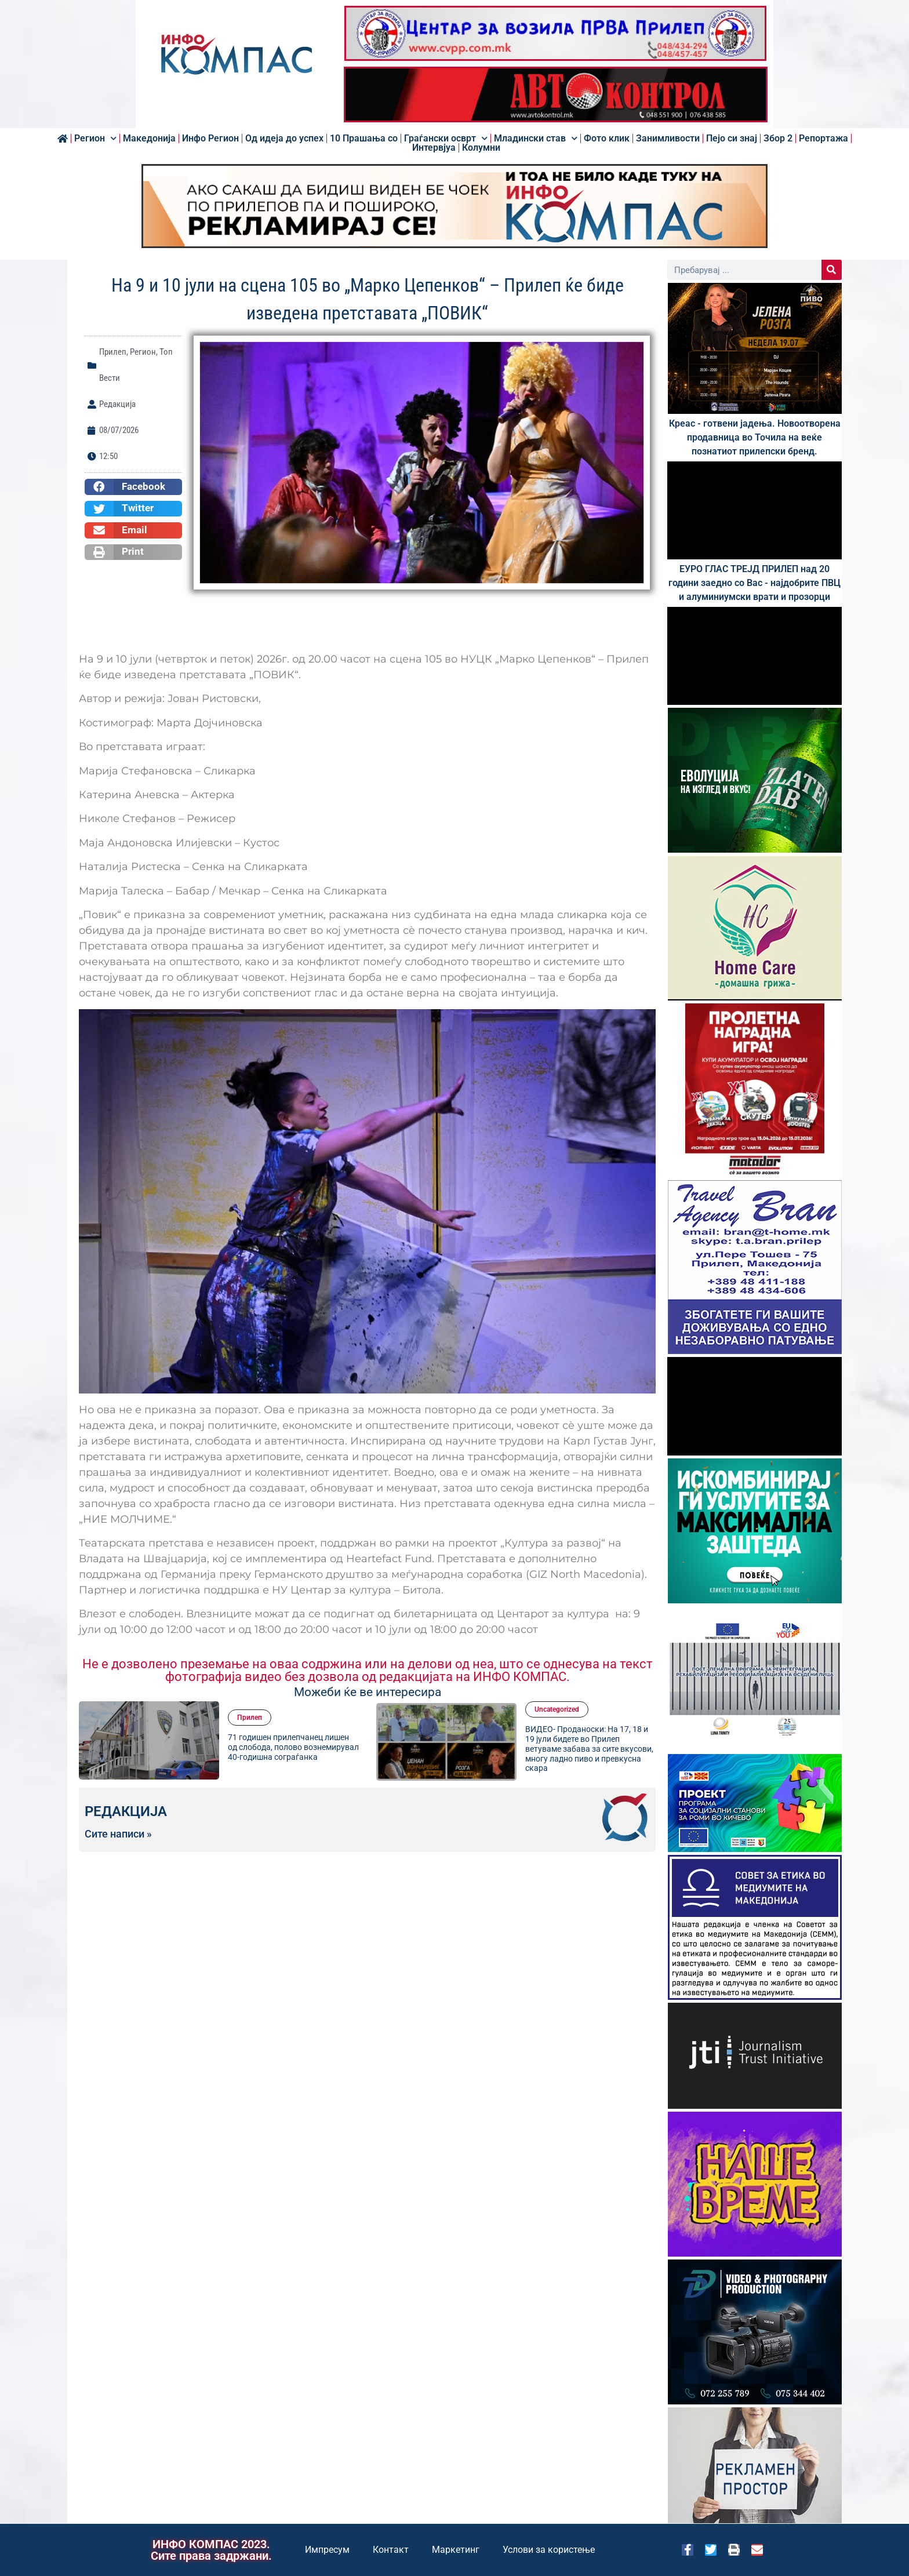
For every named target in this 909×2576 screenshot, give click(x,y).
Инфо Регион (210, 138)
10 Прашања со (364, 138)
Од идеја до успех (284, 138)
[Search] (831, 270)
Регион (95, 138)
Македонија (149, 138)
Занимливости (668, 138)
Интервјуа (434, 147)
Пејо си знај (731, 138)
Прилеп (112, 352)
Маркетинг (455, 2549)
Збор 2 (777, 138)
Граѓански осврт (446, 138)
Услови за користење (549, 2549)
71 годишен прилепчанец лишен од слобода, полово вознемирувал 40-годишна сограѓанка (293, 1747)
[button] (133, 487)
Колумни (481, 147)
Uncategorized (557, 1709)
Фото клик (607, 138)
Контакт (391, 2549)
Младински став (535, 138)
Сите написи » (118, 1834)
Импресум (327, 2549)
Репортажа (823, 138)
